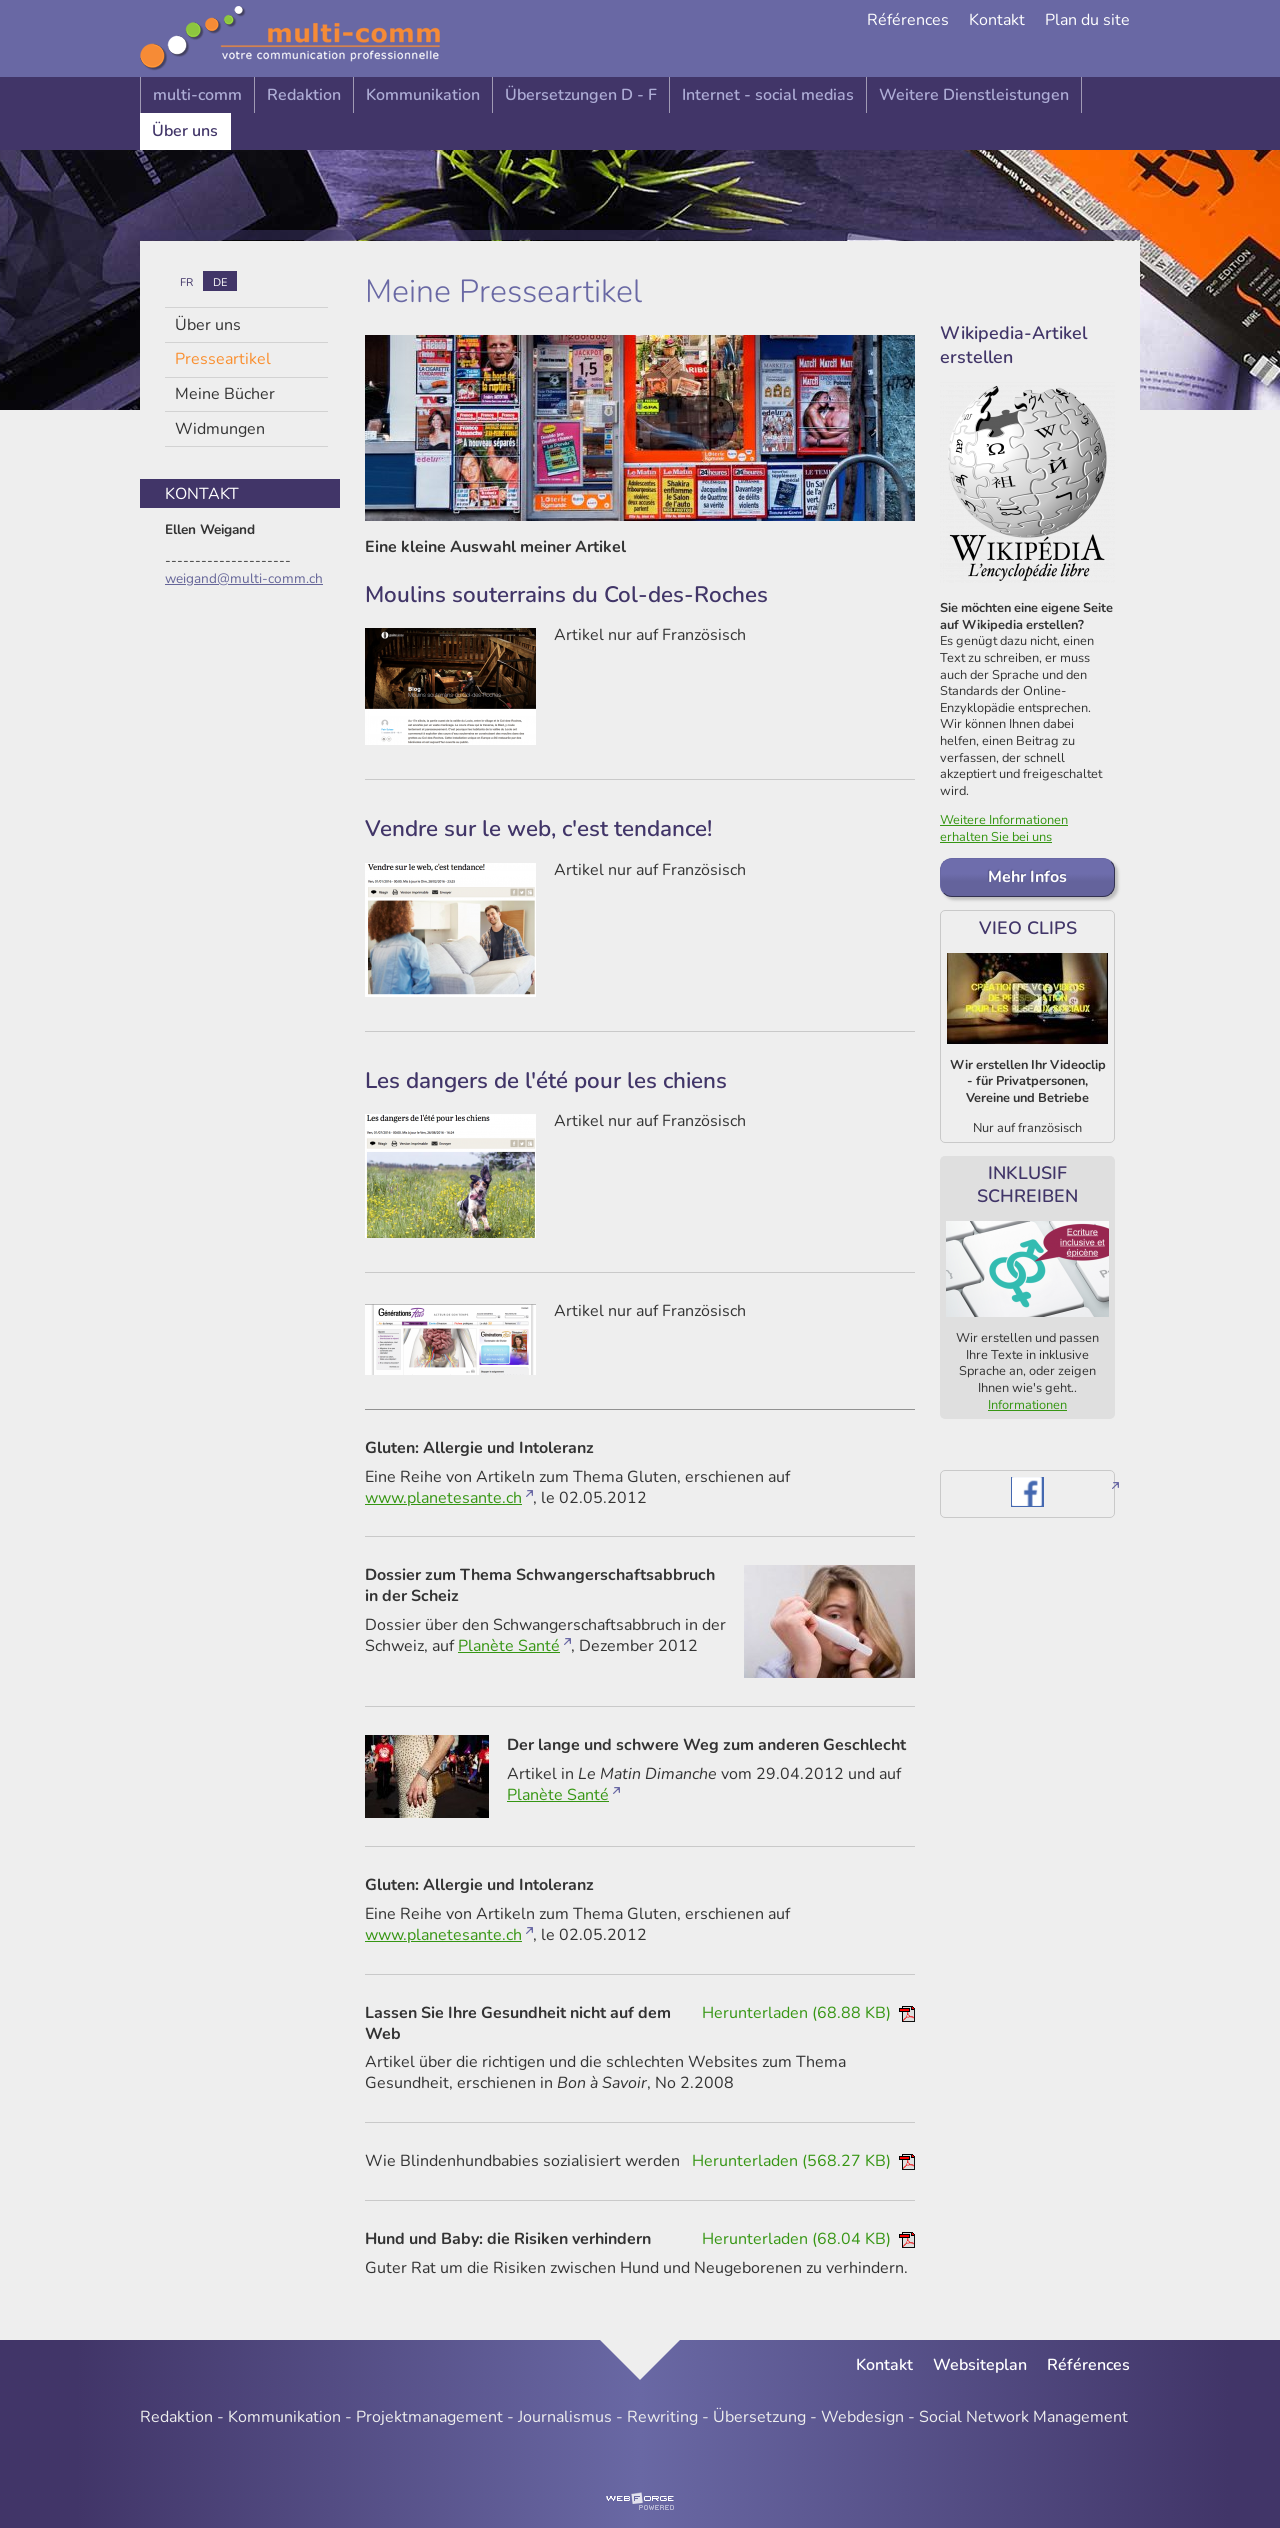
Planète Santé (509, 1646)
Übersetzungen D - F (581, 95)
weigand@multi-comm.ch (244, 578)
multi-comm (197, 95)
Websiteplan (980, 2365)
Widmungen (220, 429)
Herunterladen (808, 2013)
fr (186, 281)
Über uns (185, 131)
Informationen (1027, 1405)
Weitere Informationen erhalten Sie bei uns (1004, 828)
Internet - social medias (768, 95)
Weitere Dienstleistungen (974, 95)
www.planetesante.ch (443, 1498)
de (220, 281)
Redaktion (304, 95)
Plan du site (1087, 20)
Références (908, 20)
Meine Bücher (225, 394)
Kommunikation (423, 95)
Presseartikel (223, 359)
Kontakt (997, 20)
